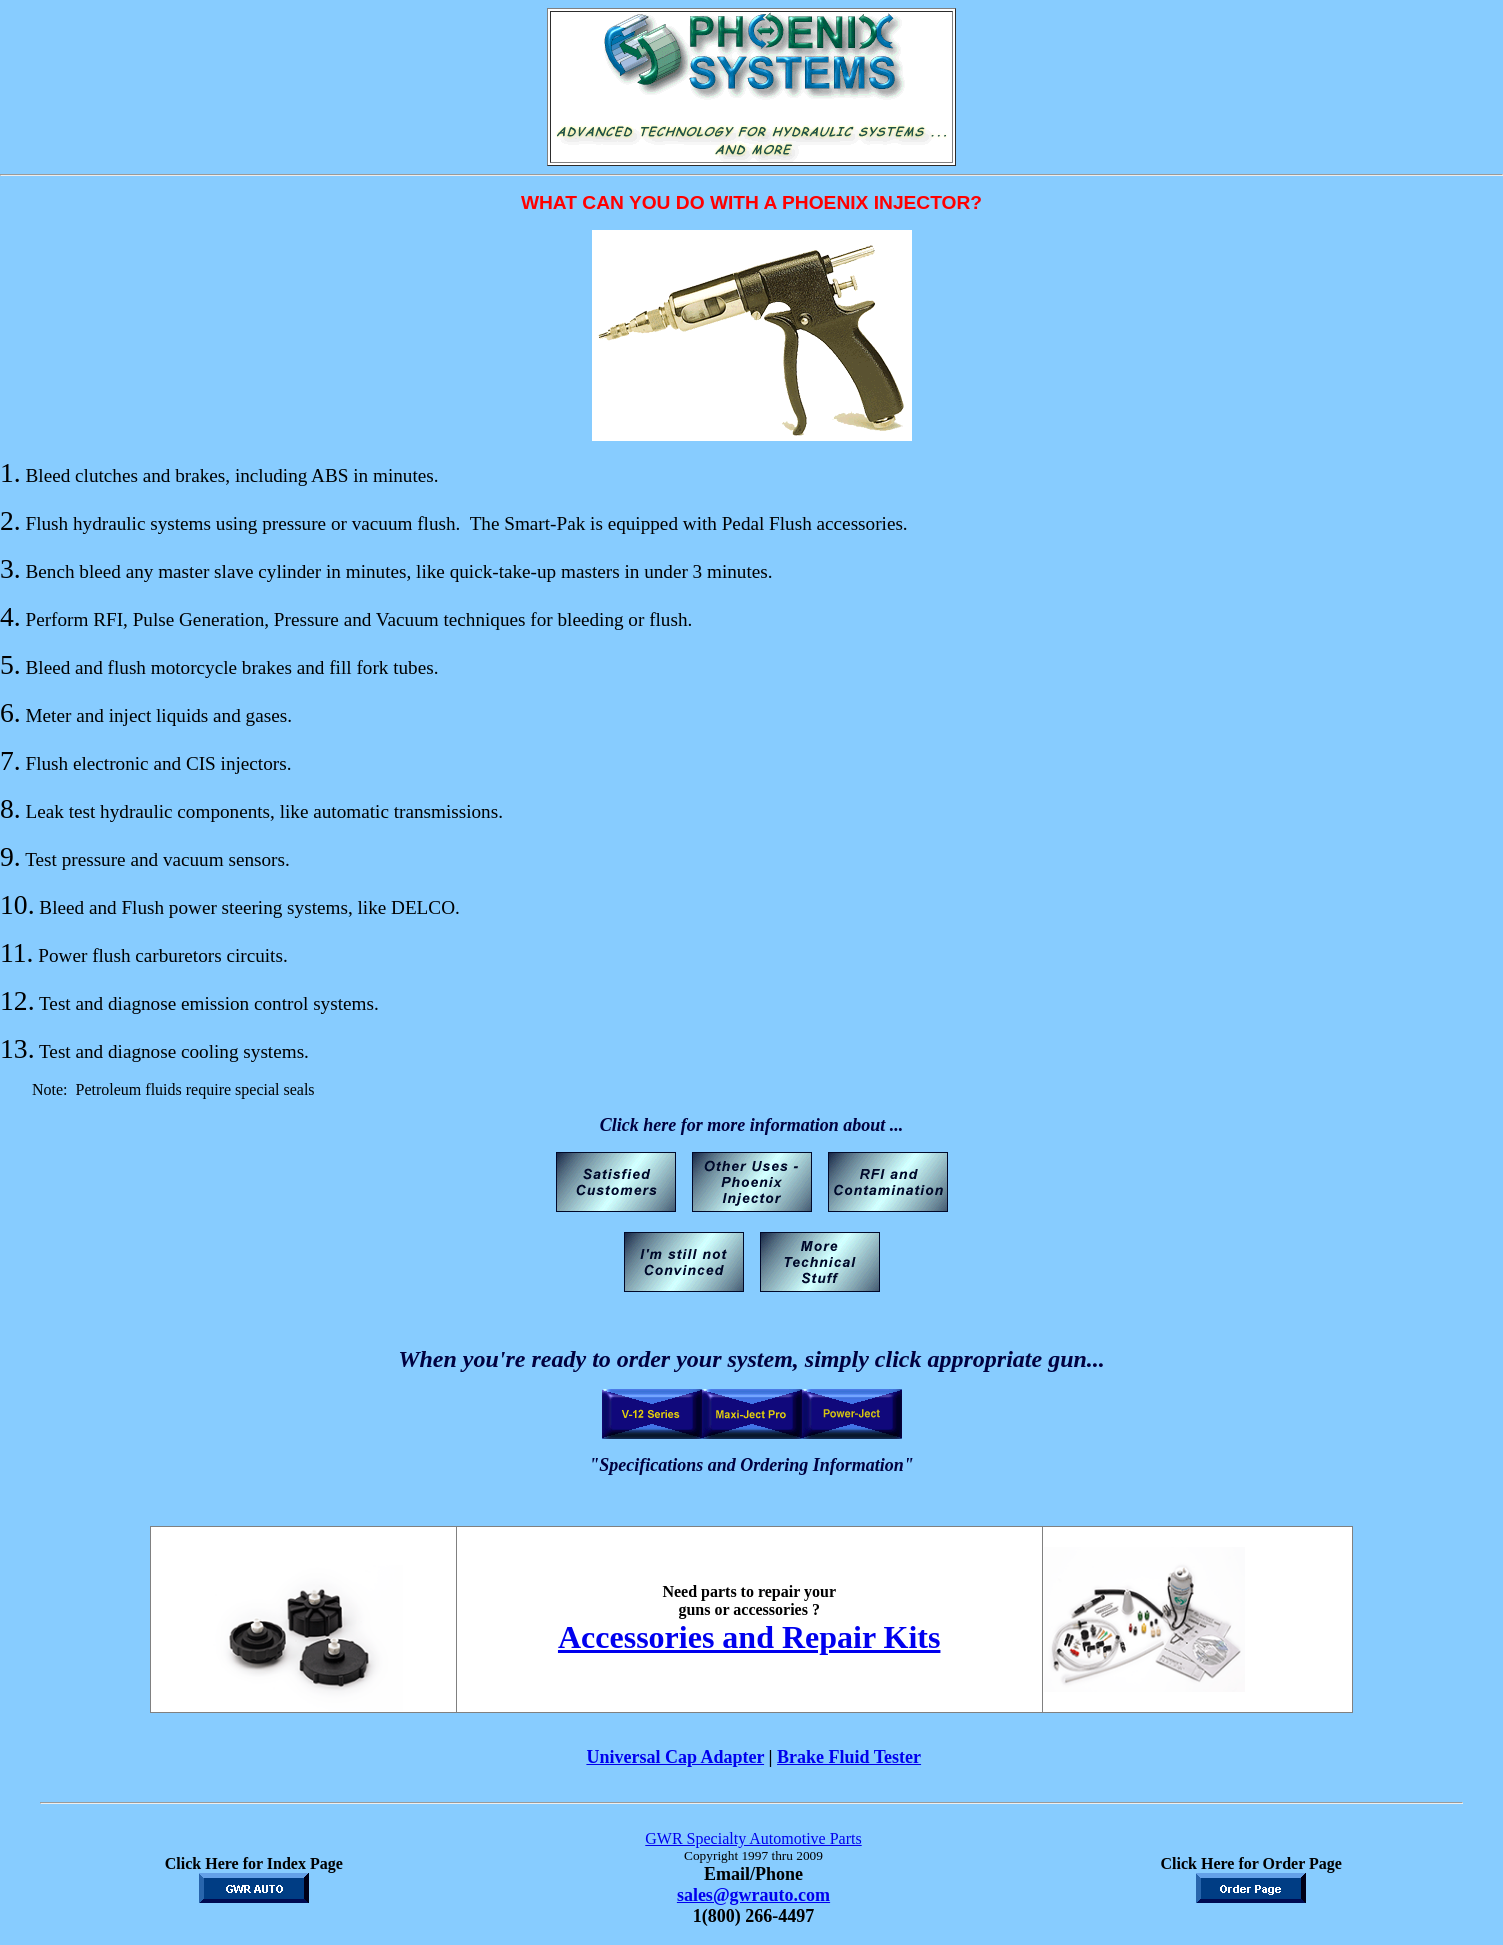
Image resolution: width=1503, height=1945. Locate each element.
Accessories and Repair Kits (749, 1637)
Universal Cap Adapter (675, 1757)
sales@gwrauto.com (753, 1895)
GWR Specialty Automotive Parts (753, 1838)
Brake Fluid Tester (849, 1757)
